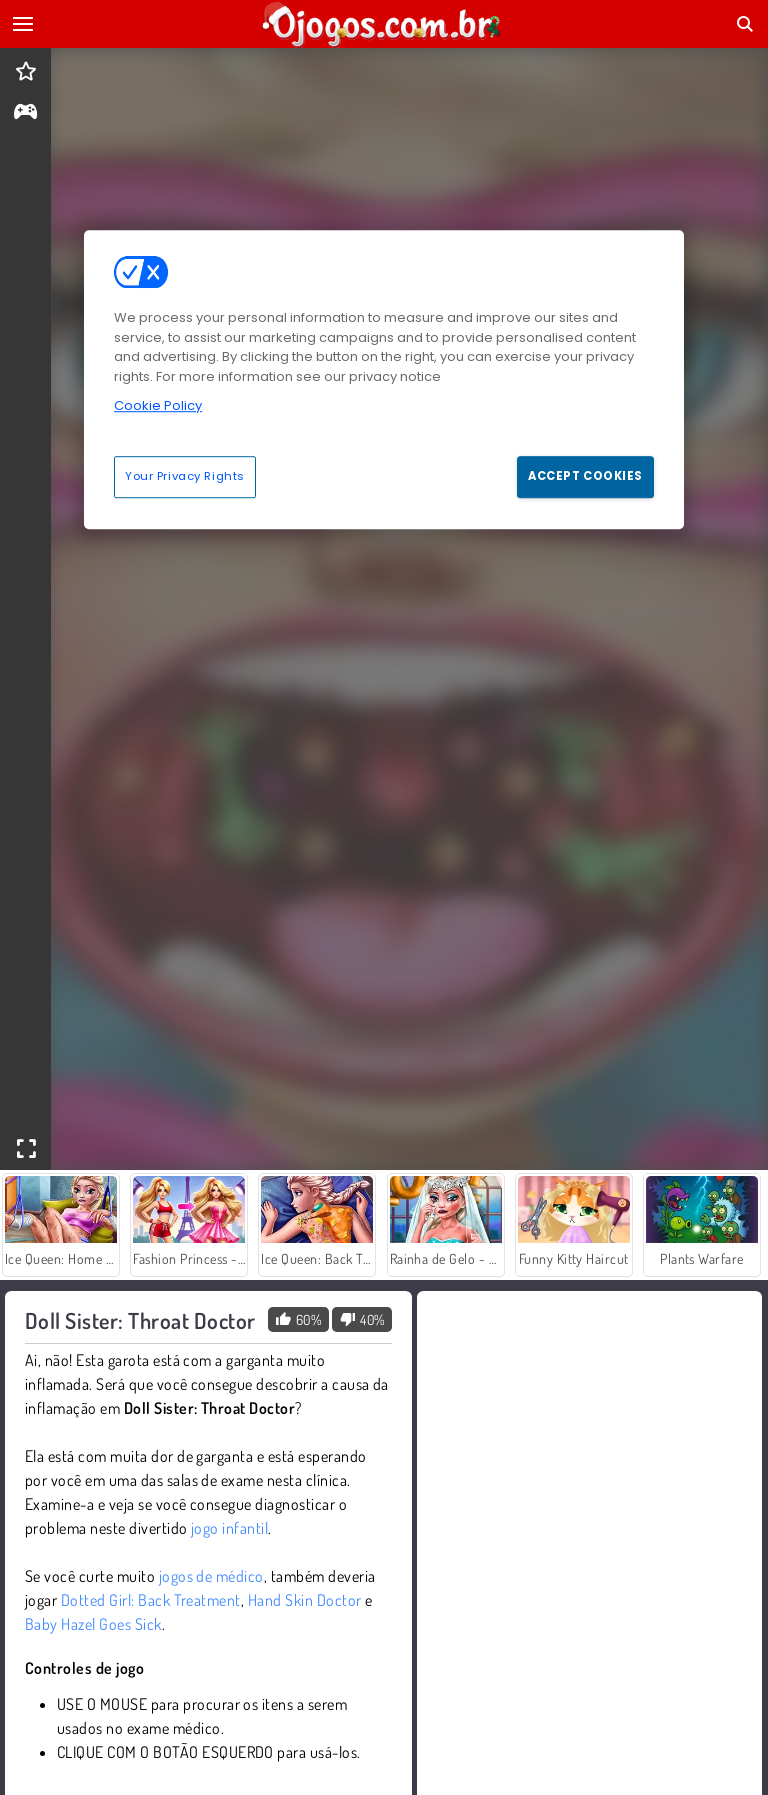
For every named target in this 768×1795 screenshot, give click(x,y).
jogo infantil (229, 1528)
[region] (384, 379)
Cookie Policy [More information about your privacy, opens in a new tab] (158, 405)
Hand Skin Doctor (305, 1600)
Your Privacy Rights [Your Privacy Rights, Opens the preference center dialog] (185, 476)
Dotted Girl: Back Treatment (151, 1600)
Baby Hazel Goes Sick (93, 1624)
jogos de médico (211, 1576)
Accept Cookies (585, 476)
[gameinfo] (25, 113)
